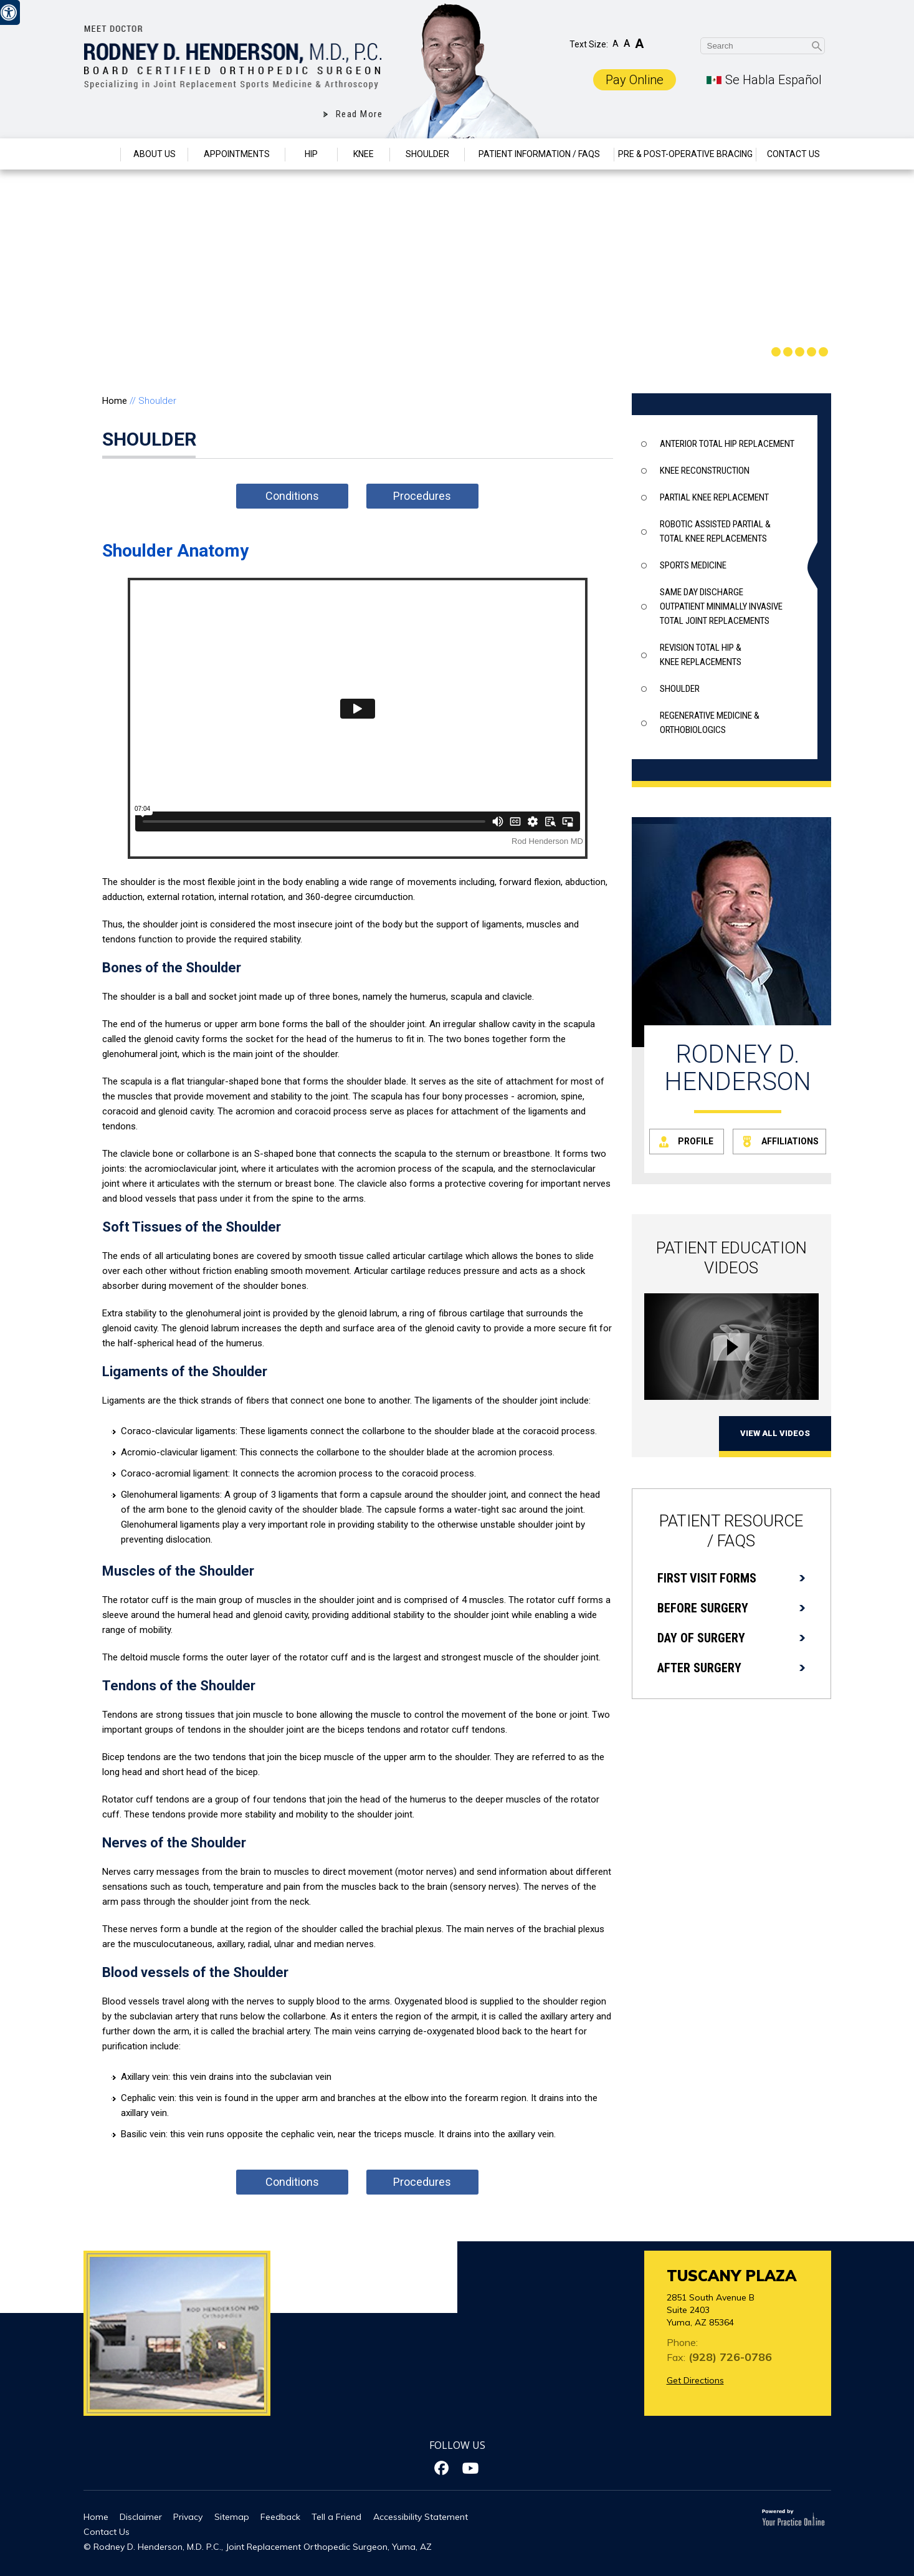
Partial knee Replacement (714, 497)
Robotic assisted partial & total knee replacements (715, 531)
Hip (311, 154)
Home (102, 154)
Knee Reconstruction (705, 470)
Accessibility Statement (420, 2516)
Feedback (280, 2516)
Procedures (422, 495)
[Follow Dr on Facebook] (443, 2468)
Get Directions (695, 2380)
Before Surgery (702, 1608)
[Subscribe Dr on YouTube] (471, 2468)
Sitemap (231, 2516)
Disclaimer (141, 2516)
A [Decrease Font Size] (615, 44)
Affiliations (790, 1141)
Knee (363, 154)
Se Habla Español (773, 79)
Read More (359, 114)
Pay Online (635, 79)
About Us (154, 154)
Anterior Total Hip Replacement (727, 443)
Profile (695, 1141)
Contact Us (793, 154)
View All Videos (775, 1433)
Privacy (187, 2516)
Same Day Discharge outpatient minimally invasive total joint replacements (721, 606)
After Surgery (699, 1667)
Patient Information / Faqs (539, 154)
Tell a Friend (336, 2516)
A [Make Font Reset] (627, 43)
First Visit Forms (706, 1578)
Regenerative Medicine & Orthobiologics (709, 722)
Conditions (292, 495)
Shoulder (427, 154)
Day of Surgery (701, 1637)
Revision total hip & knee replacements (700, 655)
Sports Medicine (693, 565)
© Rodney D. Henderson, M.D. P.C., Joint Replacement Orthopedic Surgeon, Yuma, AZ (257, 2546)
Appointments (237, 154)
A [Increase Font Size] (639, 43)
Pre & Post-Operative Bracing (685, 154)
